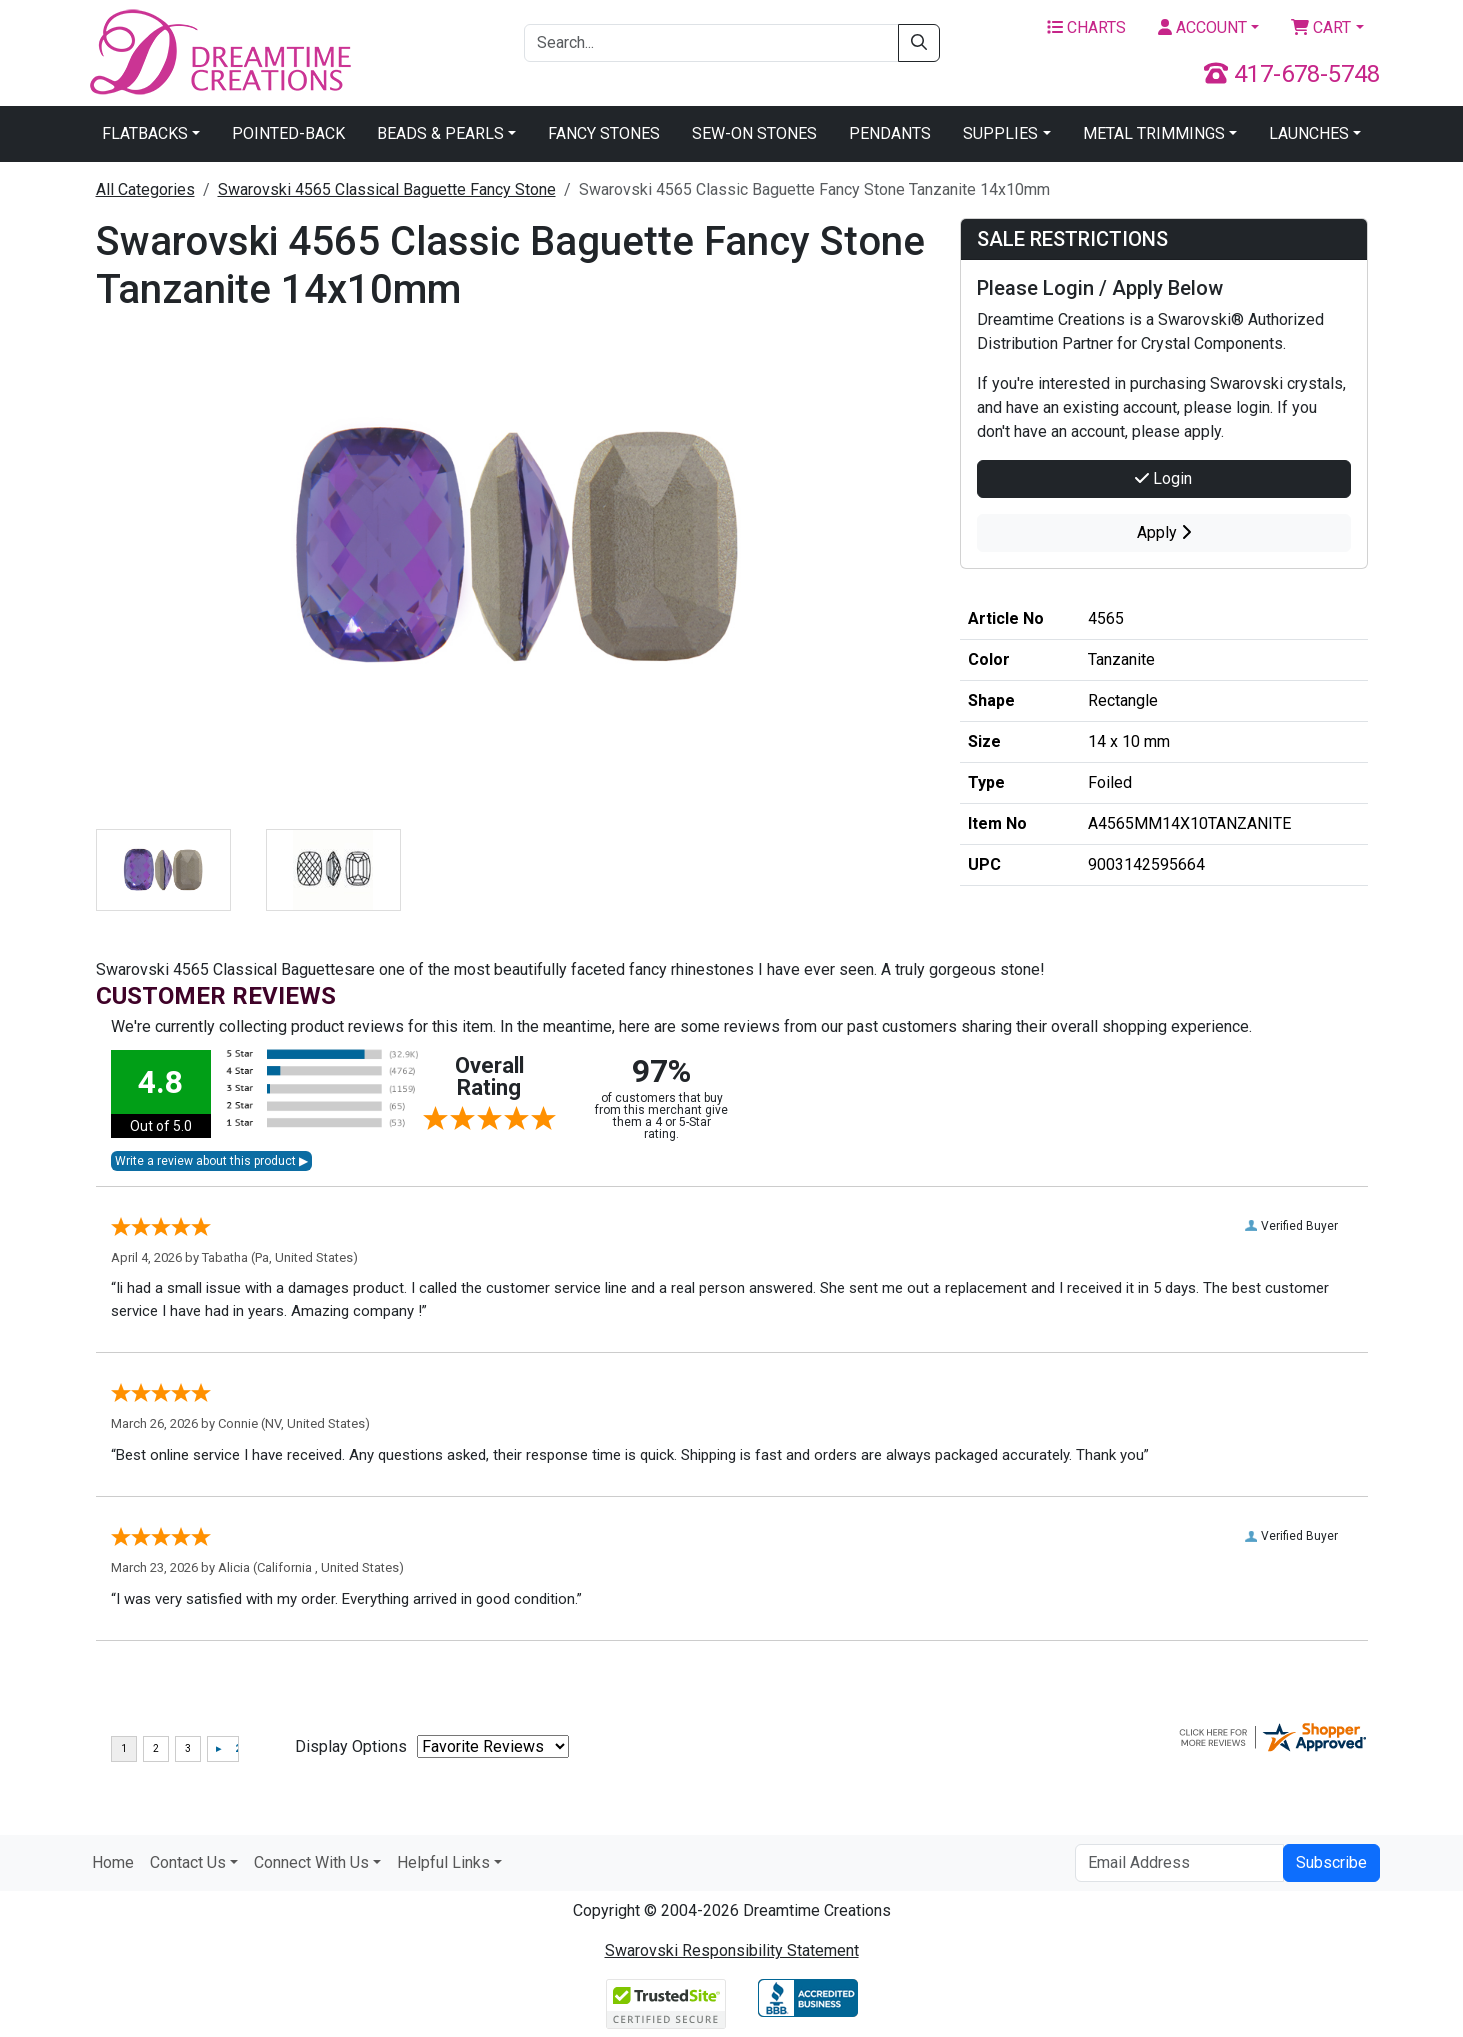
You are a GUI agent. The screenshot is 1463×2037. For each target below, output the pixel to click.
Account (1202, 27)
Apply (1164, 532)
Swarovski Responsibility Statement (732, 1950)
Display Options (351, 1746)
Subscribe (1331, 1862)
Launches (1309, 133)
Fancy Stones (604, 133)
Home (113, 1862)
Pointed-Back (288, 133)
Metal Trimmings (1154, 133)
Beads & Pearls (440, 133)
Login (1163, 478)
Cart (1321, 27)
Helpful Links (443, 1862)
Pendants (890, 133)
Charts (1086, 27)
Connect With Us (311, 1862)
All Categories (145, 189)
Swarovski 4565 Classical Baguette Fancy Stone (387, 189)
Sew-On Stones (754, 133)
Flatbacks (145, 133)
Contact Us (188, 1862)
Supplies (1000, 133)
